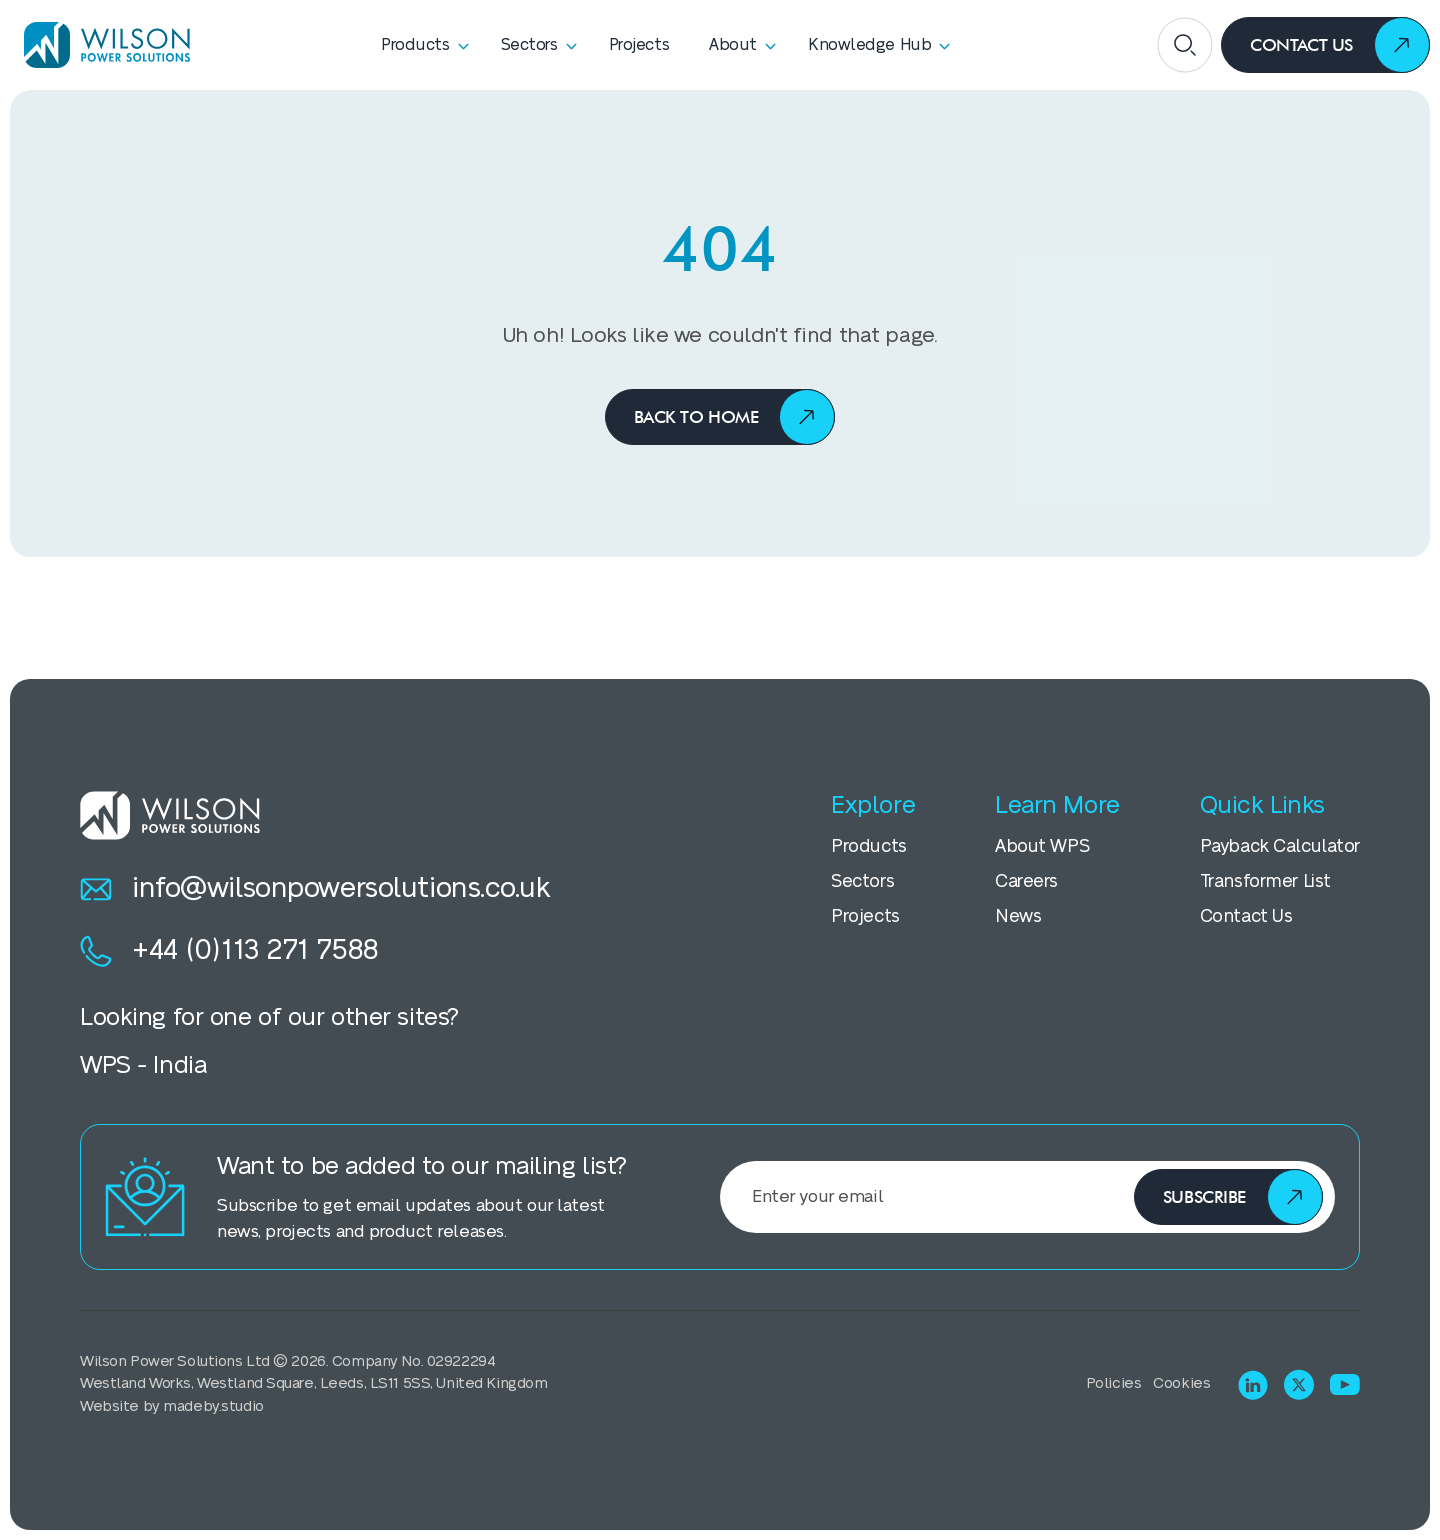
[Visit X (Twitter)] (1299, 1384)
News (1018, 916)
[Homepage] (100, 45)
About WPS (1042, 846)
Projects (865, 916)
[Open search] (1185, 45)
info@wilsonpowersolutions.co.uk (315, 889)
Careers (1026, 881)
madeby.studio (213, 1406)
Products (869, 846)
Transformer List (1265, 881)
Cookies (1181, 1383)
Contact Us (1246, 916)
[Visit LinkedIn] (1253, 1385)
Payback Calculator (1280, 846)
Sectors (862, 881)
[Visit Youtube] (1345, 1384)
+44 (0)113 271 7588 (229, 951)
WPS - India (143, 1065)
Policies (1114, 1383)
